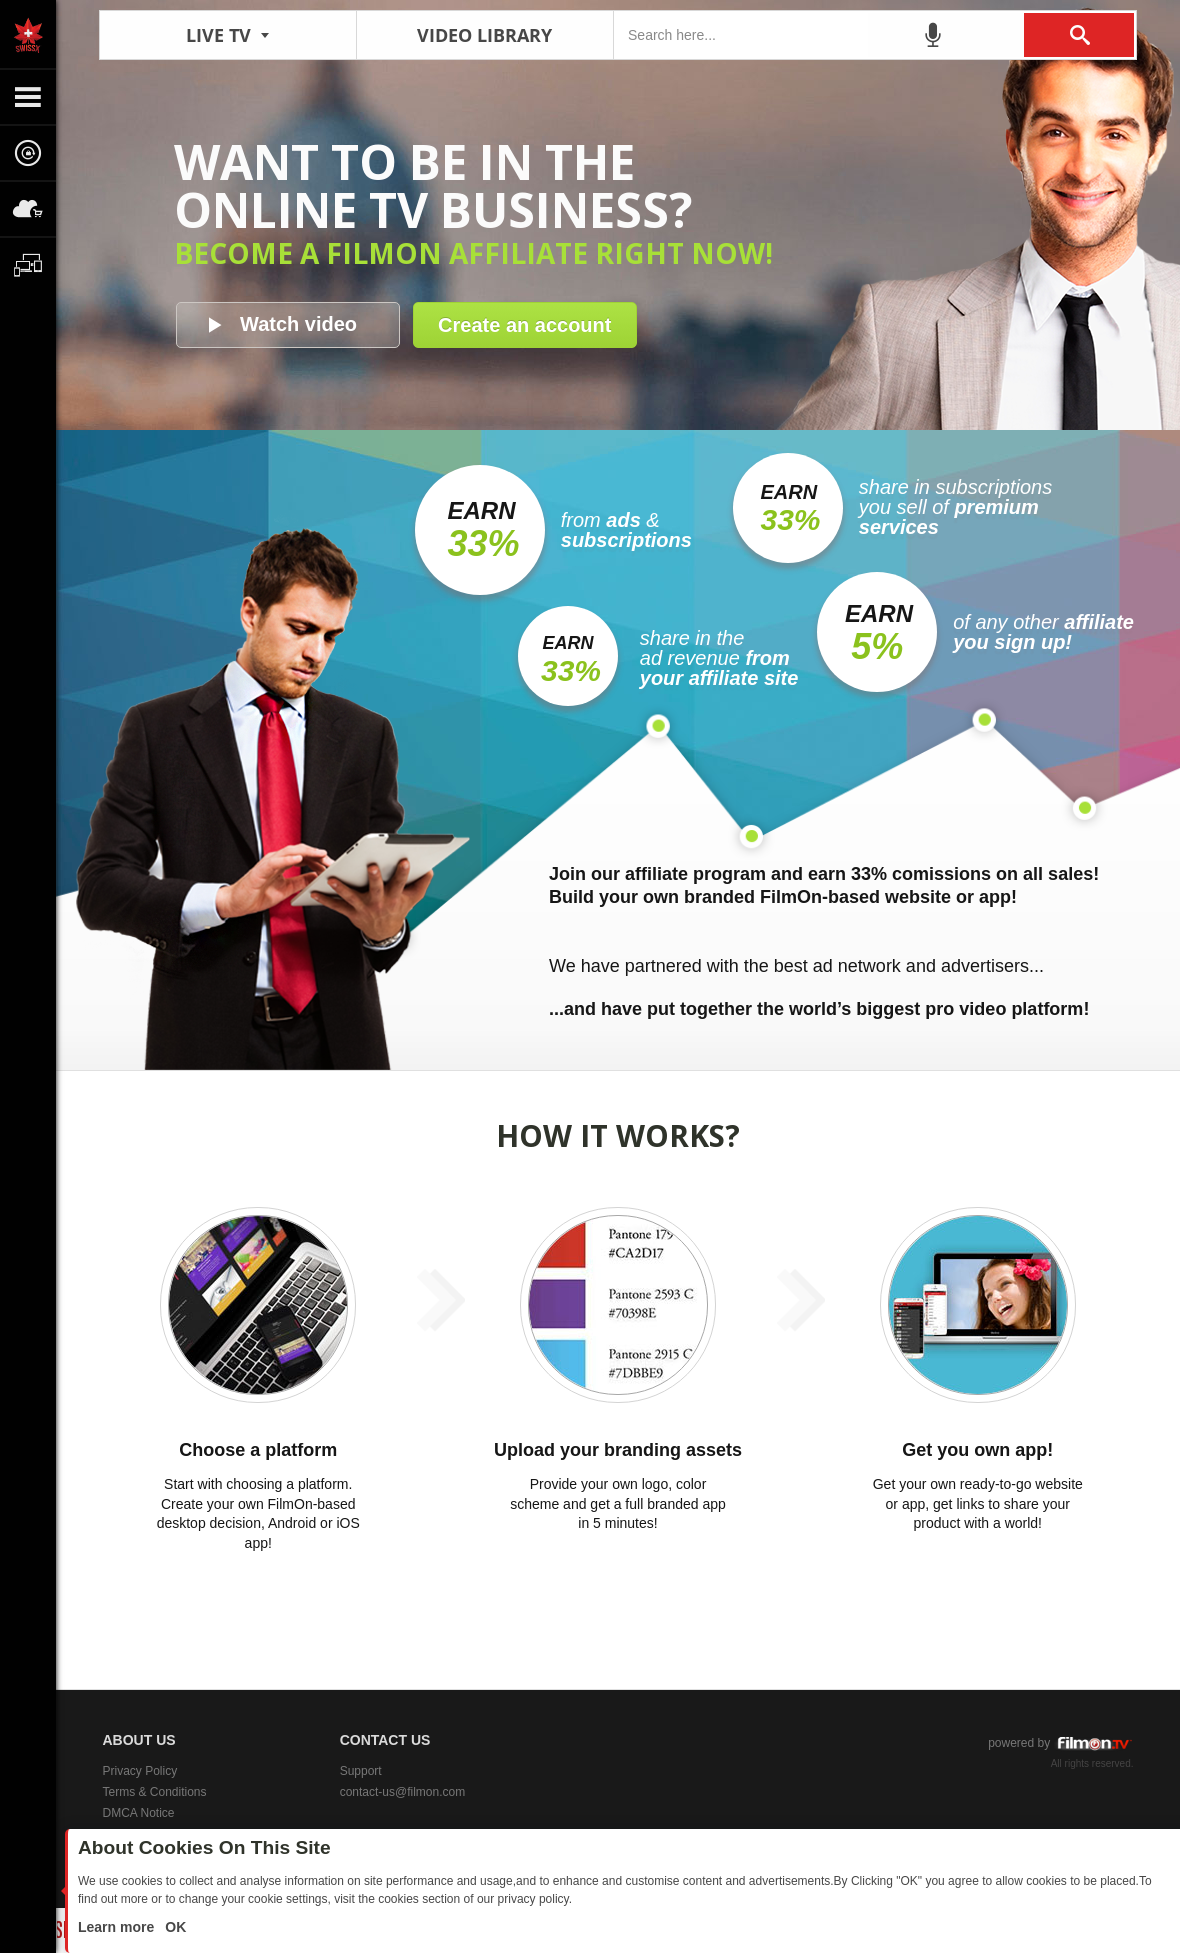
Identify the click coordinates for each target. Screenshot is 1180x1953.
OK (173, 1927)
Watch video (298, 324)
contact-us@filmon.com (403, 1792)
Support (361, 1771)
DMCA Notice (139, 1813)
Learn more (118, 1927)
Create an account (524, 325)
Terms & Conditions (155, 1792)
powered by (1060, 1743)
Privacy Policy (140, 1771)
